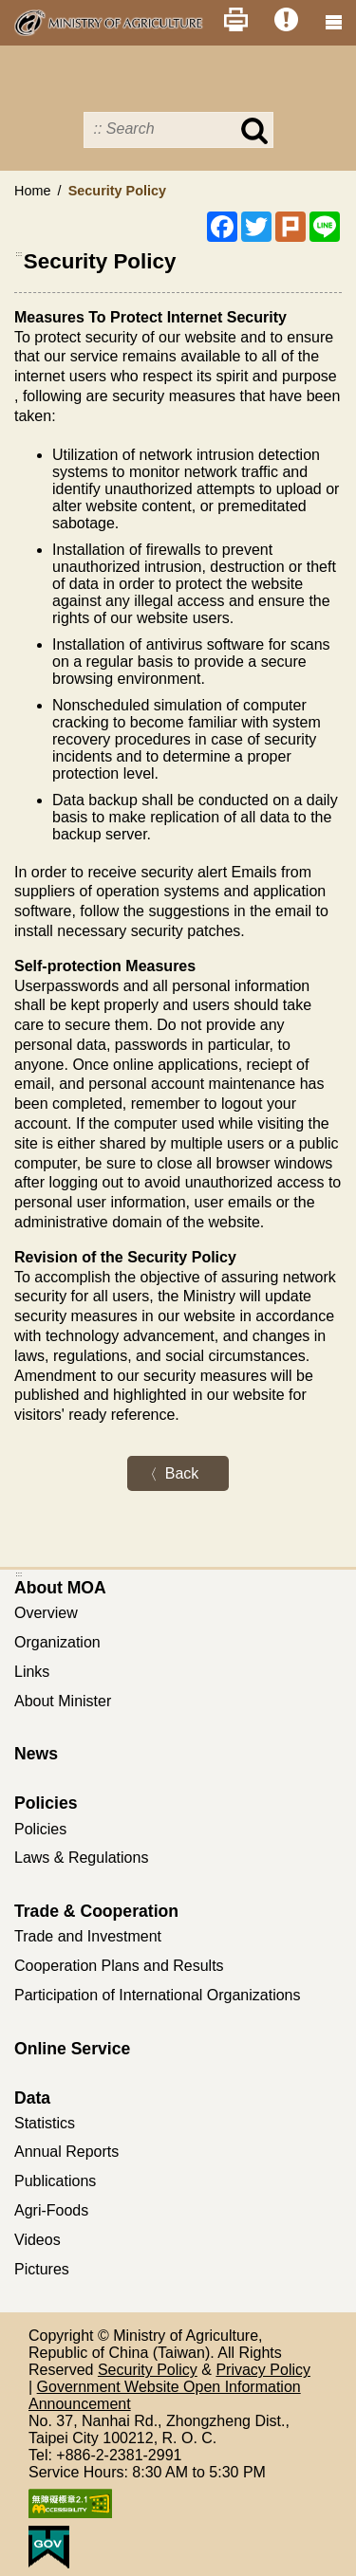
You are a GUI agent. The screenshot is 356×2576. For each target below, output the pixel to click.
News (36, 1753)
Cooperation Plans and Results (119, 1966)
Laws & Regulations (81, 1857)
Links (31, 1672)
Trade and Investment (87, 1936)
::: (19, 253)
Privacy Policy (262, 2370)
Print (236, 19)
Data (32, 2097)
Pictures (41, 2269)
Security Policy (147, 2370)
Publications (55, 2181)
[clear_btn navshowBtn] (333, 23)
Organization (57, 1642)
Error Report (286, 19)
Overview (46, 1613)
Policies (46, 1803)
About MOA (60, 1587)
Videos (37, 2240)
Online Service (72, 2048)
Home (32, 190)
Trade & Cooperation (96, 1911)
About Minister (62, 1701)
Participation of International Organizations (157, 1995)
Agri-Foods (51, 2210)
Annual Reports (66, 2152)
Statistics (44, 2123)
